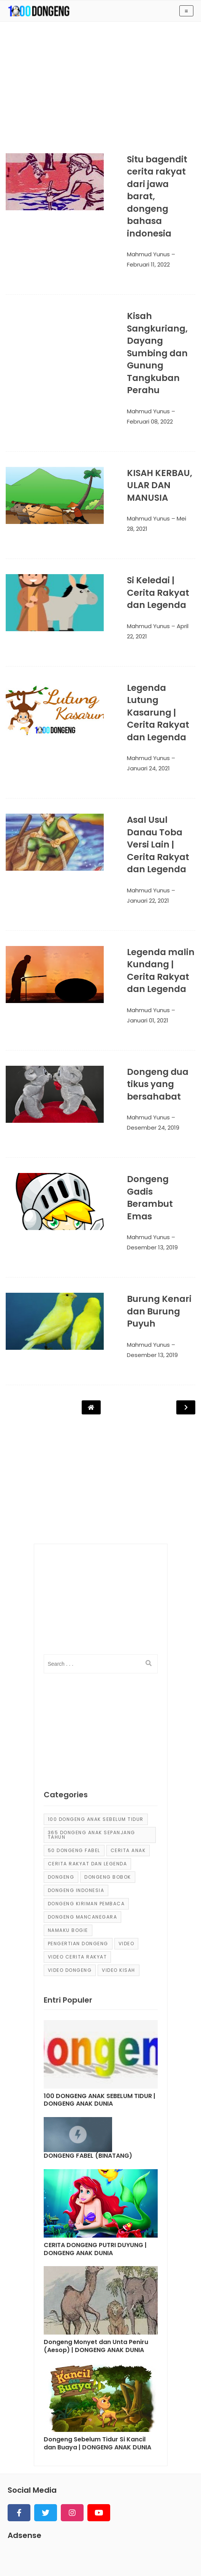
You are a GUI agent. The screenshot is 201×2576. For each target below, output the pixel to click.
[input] (100, 1532)
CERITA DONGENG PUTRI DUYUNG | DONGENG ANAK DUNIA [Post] (95, 2117)
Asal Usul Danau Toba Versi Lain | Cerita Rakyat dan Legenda (151, 768)
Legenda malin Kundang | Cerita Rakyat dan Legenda (148, 888)
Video (127, 1811)
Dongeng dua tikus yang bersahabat (152, 995)
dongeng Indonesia (76, 1758)
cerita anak (128, 1718)
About (44, 2543)
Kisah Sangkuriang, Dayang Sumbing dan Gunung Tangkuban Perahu (149, 322)
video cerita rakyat (77, 1825)
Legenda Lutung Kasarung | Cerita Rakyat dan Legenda (149, 648)
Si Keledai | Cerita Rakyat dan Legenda (149, 545)
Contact (108, 2543)
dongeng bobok (107, 1745)
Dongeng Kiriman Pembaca (86, 1771)
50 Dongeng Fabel (74, 1718)
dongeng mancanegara (82, 1785)
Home (17, 2543)
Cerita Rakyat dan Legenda (87, 1731)
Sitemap (74, 2543)
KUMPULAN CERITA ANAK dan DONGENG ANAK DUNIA (78, 2563)
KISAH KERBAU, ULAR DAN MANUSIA (143, 448)
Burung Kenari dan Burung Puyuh (152, 1185)
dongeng (61, 1745)
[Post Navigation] (91, 1275)
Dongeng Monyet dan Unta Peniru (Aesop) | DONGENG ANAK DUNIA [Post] (96, 2215)
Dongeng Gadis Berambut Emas (146, 1090)
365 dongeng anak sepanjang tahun (91, 1702)
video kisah (118, 1838)
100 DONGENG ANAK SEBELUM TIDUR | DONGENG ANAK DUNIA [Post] (99, 1968)
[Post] (101, 1924)
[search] (148, 1531)
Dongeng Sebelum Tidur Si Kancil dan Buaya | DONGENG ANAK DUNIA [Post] (97, 2312)
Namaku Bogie (68, 1798)
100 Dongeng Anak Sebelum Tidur (96, 1687)
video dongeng (70, 1838)
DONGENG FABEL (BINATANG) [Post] (88, 2024)
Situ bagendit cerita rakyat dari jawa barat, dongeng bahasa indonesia (149, 184)
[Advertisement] (100, 92)
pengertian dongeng (78, 1811)
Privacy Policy (148, 2543)
